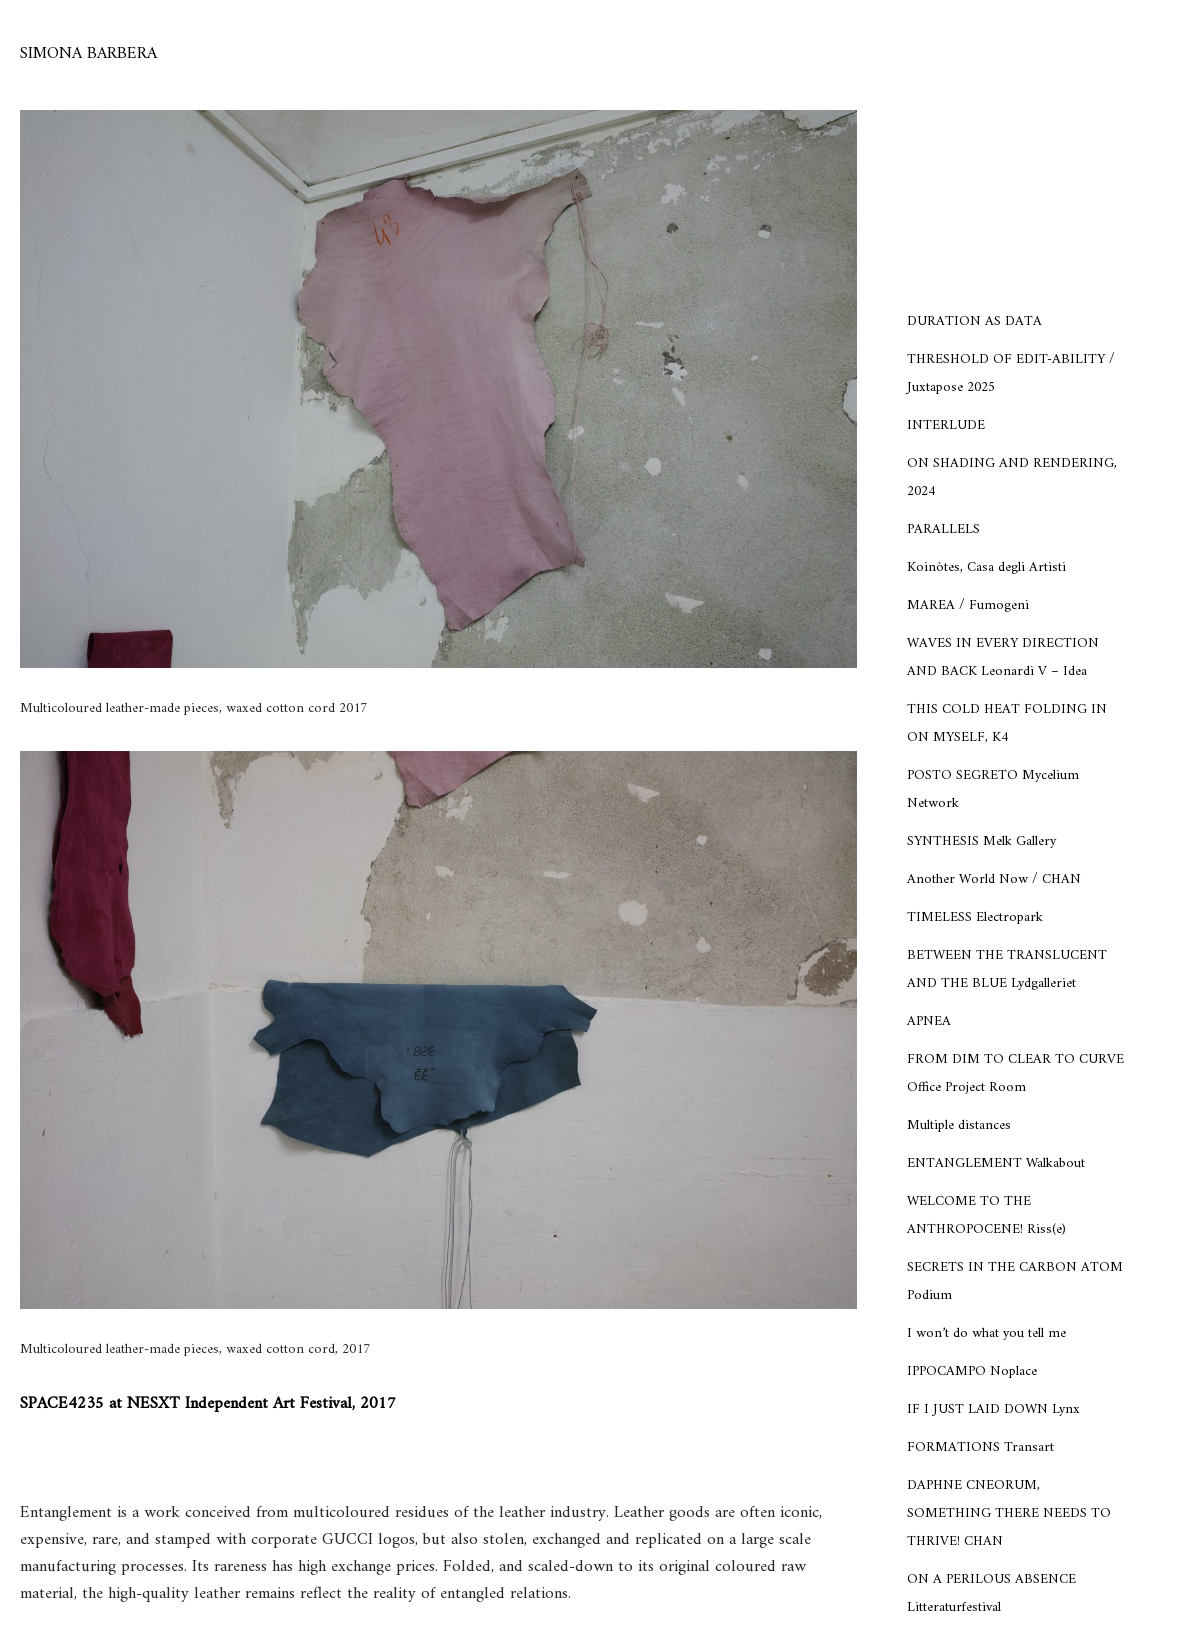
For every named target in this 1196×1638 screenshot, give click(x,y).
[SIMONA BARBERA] (88, 55)
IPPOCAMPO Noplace (972, 1371)
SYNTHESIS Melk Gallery (981, 841)
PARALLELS (943, 529)
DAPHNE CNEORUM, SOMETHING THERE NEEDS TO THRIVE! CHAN (1009, 1513)
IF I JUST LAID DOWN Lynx (993, 1409)
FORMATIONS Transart (980, 1447)
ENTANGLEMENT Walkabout (996, 1163)
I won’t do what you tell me (986, 1333)
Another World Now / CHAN (994, 879)
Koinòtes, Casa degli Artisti (986, 567)
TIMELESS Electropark (975, 917)
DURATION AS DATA (974, 321)
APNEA (929, 1021)
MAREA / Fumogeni (968, 605)
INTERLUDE (946, 425)
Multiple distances (959, 1125)
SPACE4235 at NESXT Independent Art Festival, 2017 (208, 1404)
